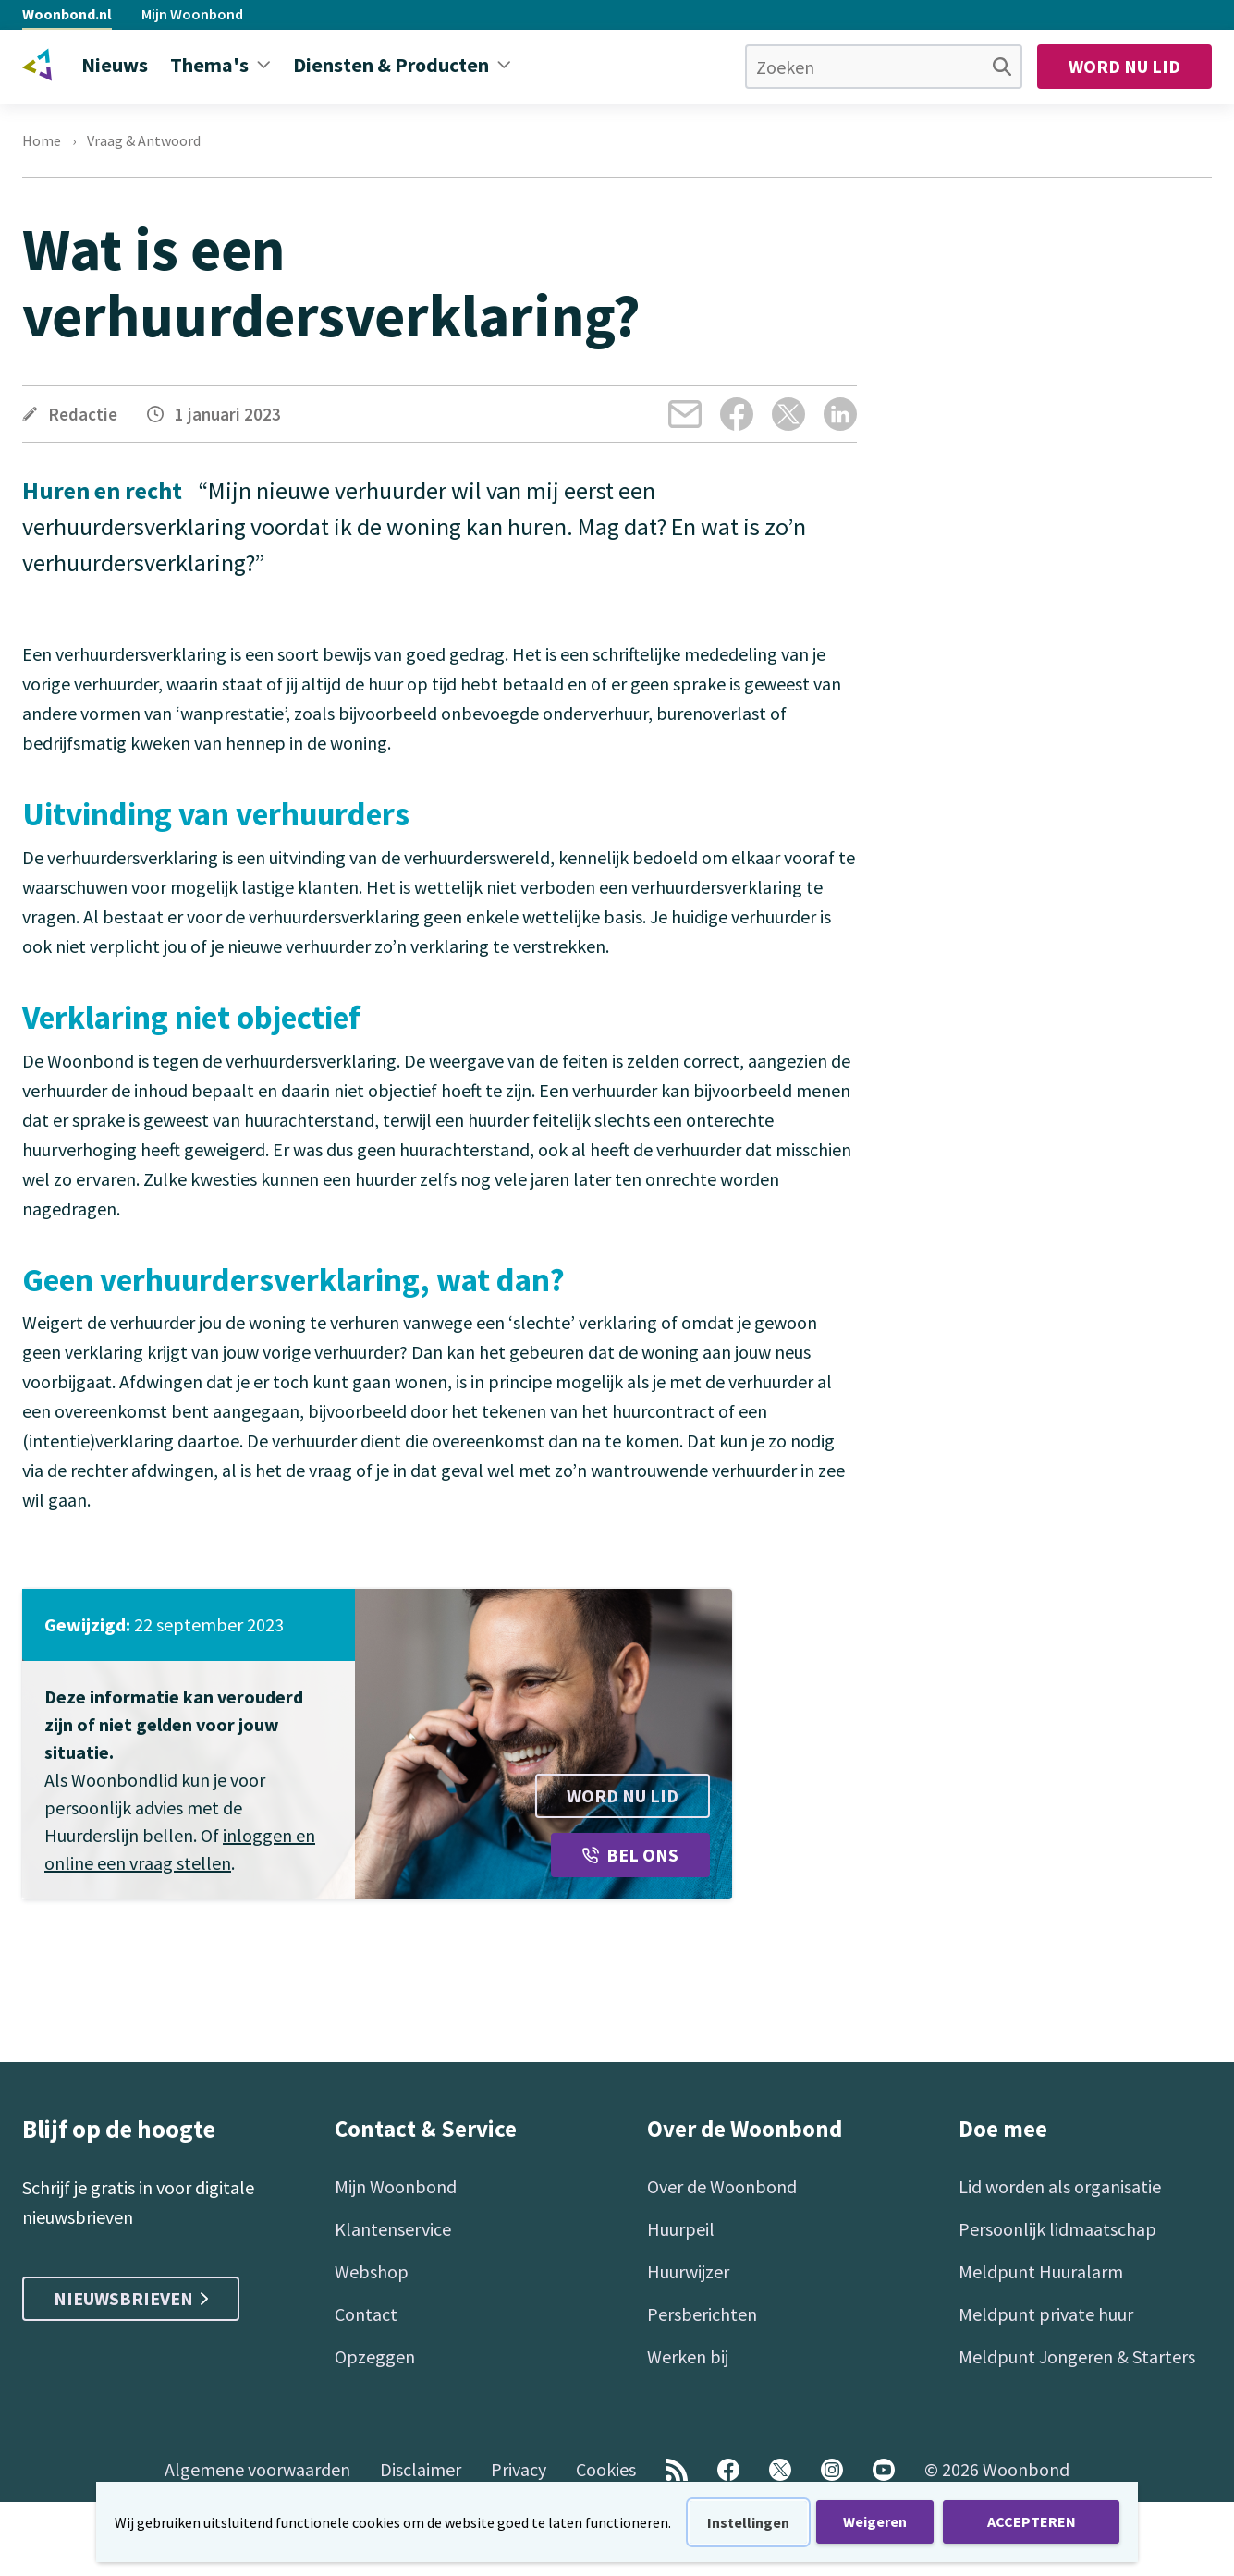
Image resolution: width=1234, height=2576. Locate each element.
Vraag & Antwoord (144, 140)
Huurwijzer (688, 2271)
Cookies (606, 2469)
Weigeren (875, 2521)
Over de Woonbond (722, 2186)
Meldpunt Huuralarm (1041, 2271)
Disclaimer (420, 2469)
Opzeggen (375, 2356)
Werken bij (687, 2356)
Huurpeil (681, 2228)
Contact (366, 2314)
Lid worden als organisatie (1060, 2186)
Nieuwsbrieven (131, 2298)
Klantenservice (393, 2228)
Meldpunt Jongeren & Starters (1077, 2356)
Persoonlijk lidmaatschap (1057, 2228)
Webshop (372, 2271)
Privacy (518, 2469)
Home (41, 140)
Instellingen (748, 2522)
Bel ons (630, 1854)
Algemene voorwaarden (257, 2469)
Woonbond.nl (67, 14)
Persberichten (702, 2314)
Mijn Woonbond (192, 14)
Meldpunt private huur (1046, 2314)
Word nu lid (1124, 66)
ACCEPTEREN (1031, 2521)
